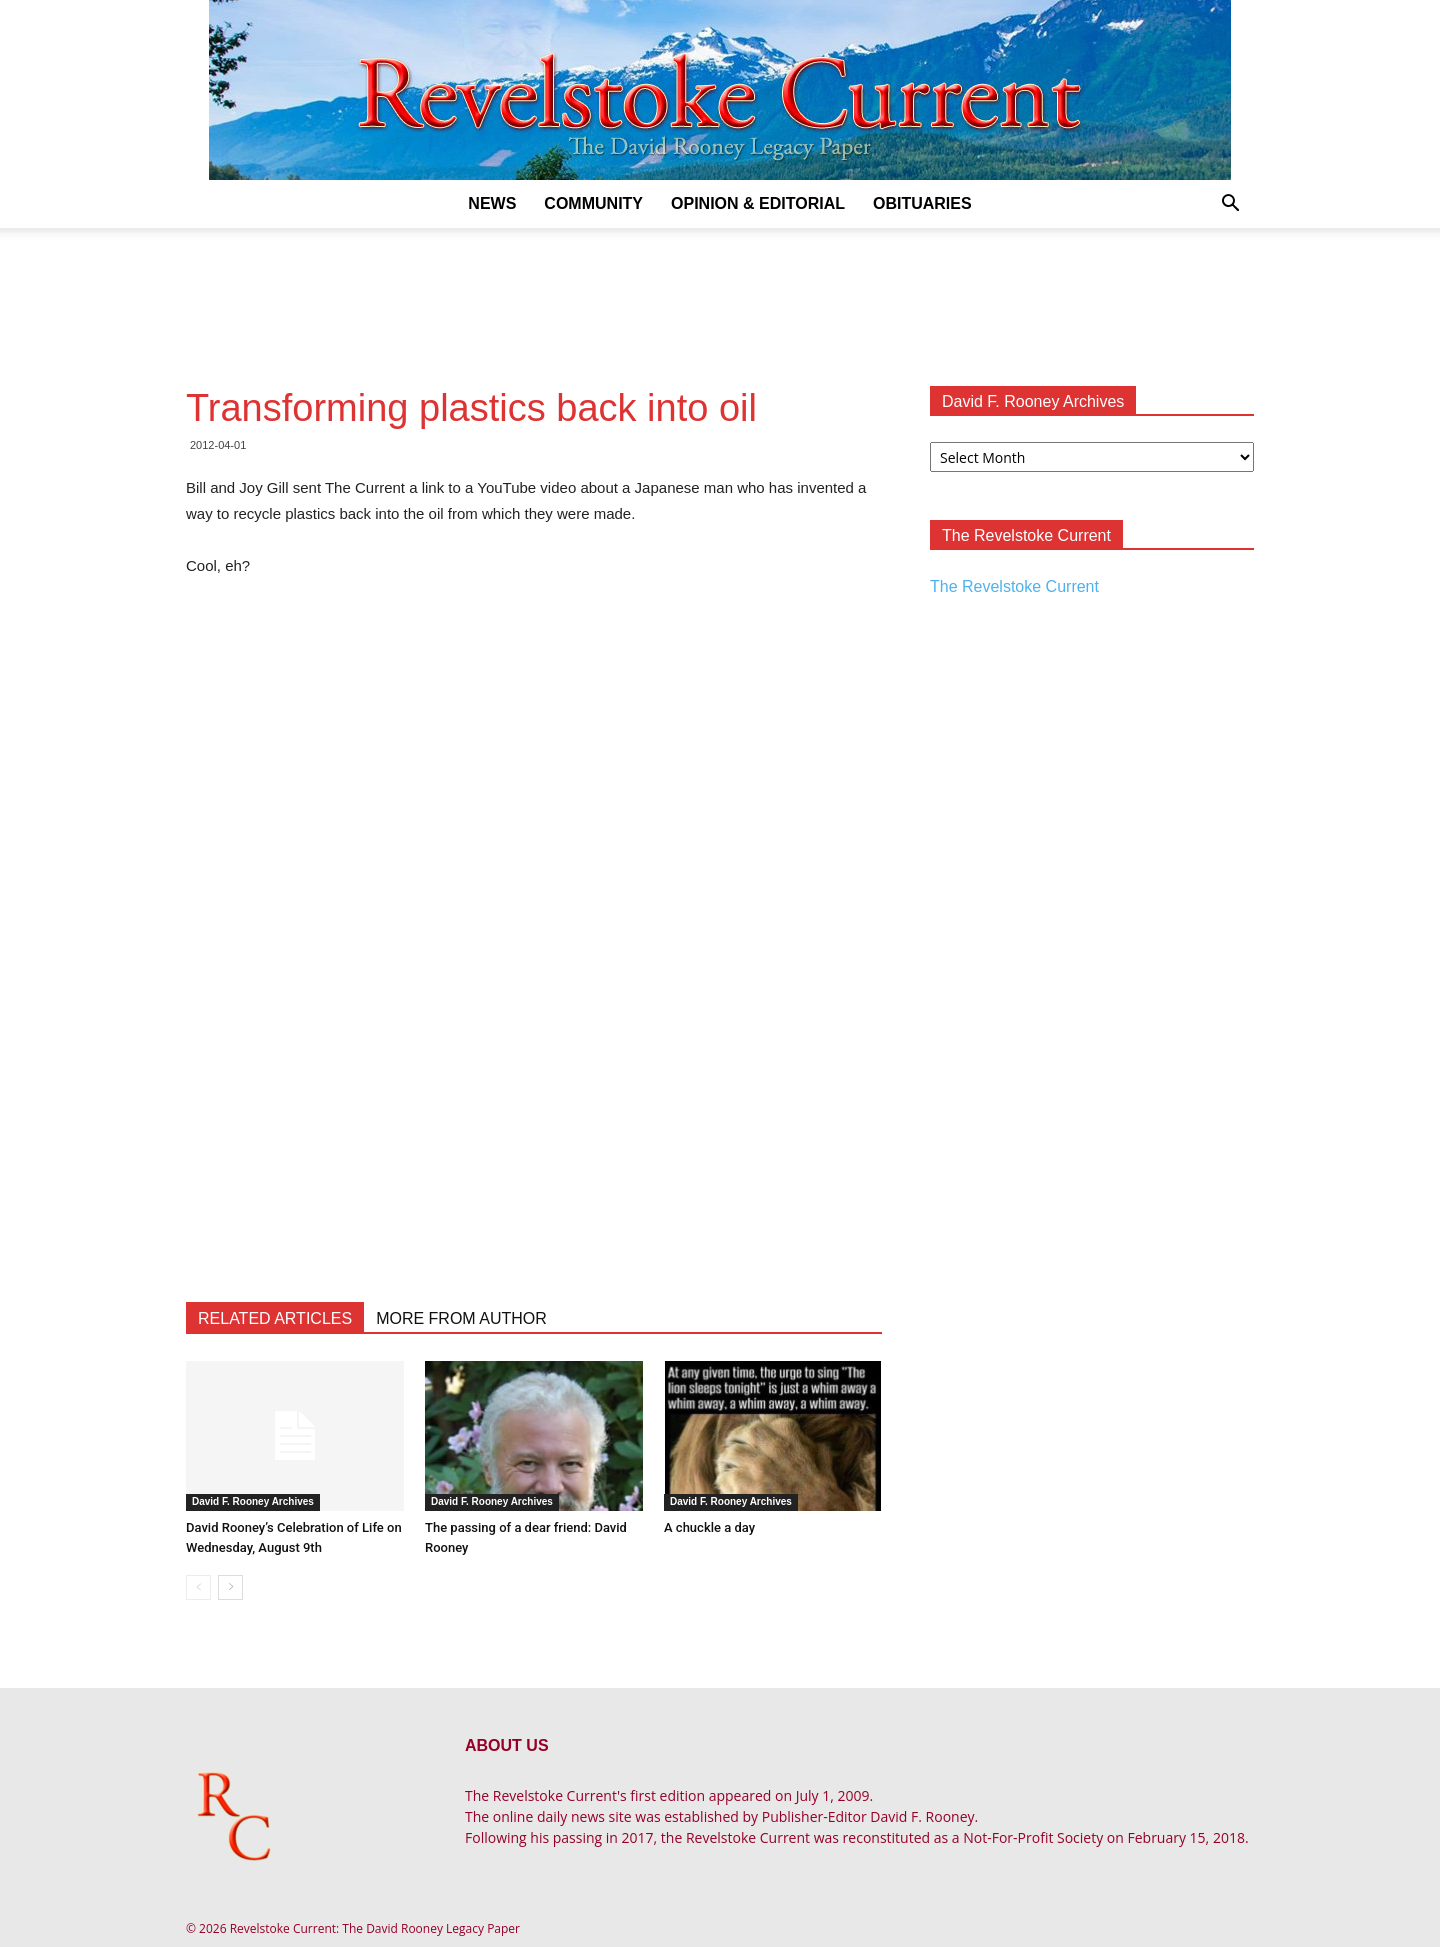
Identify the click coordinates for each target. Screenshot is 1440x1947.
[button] (1230, 205)
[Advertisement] (720, 297)
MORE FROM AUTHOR (461, 1318)
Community (593, 203)
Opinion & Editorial (758, 203)
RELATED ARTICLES (275, 1318)
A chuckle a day (709, 1527)
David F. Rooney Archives (253, 1501)
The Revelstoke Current (1014, 586)
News (492, 203)
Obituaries (922, 203)
